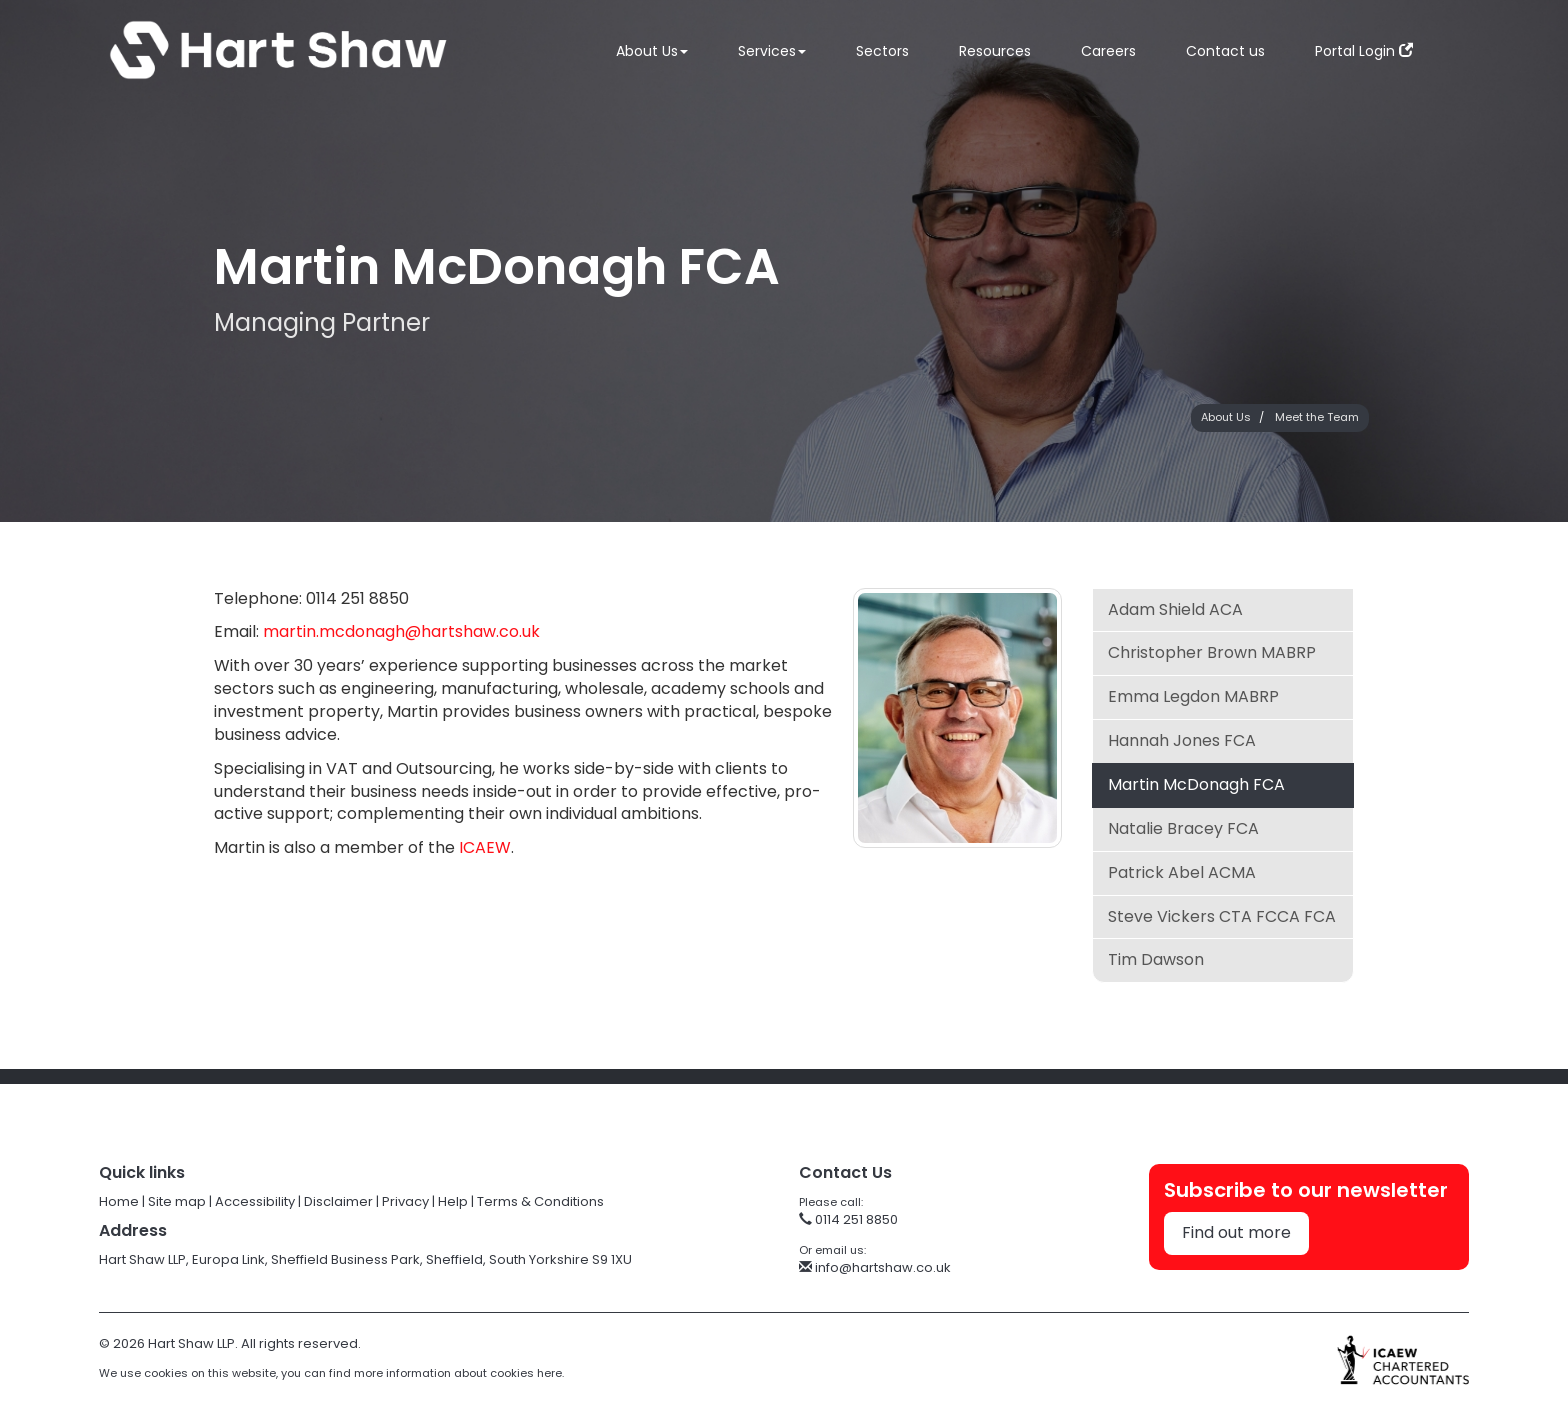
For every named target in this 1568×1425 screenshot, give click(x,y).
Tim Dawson (1156, 959)
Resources (995, 51)
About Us (652, 51)
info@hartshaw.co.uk (875, 1267)
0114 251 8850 (848, 1219)
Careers (1108, 51)
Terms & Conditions (540, 1201)
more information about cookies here (458, 1373)
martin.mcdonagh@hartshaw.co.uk (401, 631)
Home (119, 1201)
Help (453, 1201)
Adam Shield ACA (1175, 609)
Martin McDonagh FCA (1196, 784)
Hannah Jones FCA (1182, 740)
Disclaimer (338, 1201)
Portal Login (1364, 51)
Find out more (1236, 1232)
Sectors (882, 51)
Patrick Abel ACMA (1182, 872)
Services (772, 51)
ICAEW (485, 847)
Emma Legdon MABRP (1193, 696)
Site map (177, 1201)
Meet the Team (1317, 417)
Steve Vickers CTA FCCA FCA (1222, 916)
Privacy (405, 1201)
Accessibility (255, 1201)
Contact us (1225, 51)
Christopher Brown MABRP (1212, 652)
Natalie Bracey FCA (1183, 828)
